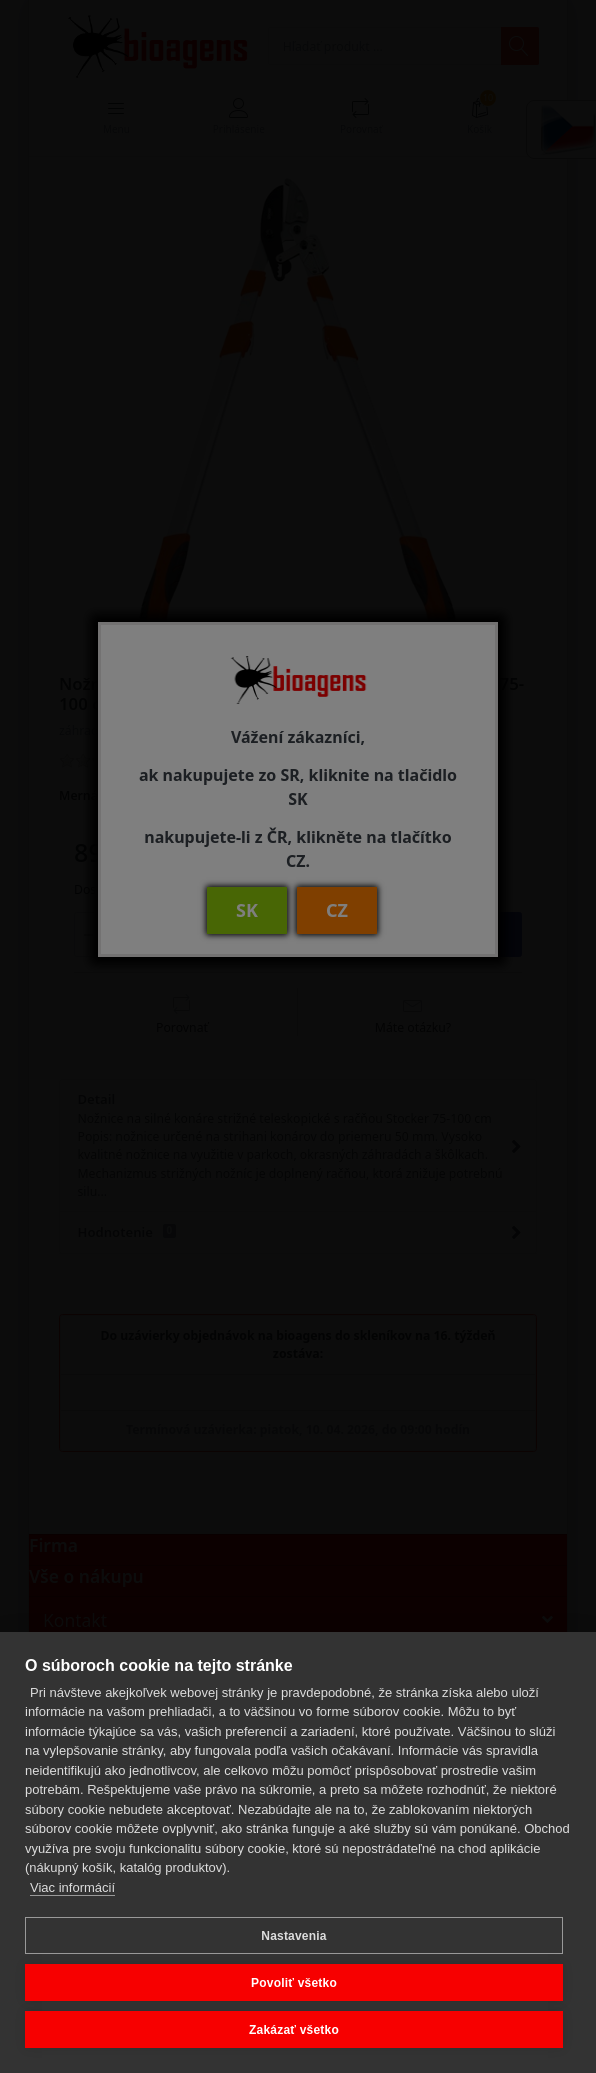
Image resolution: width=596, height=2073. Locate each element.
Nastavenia (293, 1936)
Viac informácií (72, 1887)
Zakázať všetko (294, 2030)
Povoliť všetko (294, 1983)
